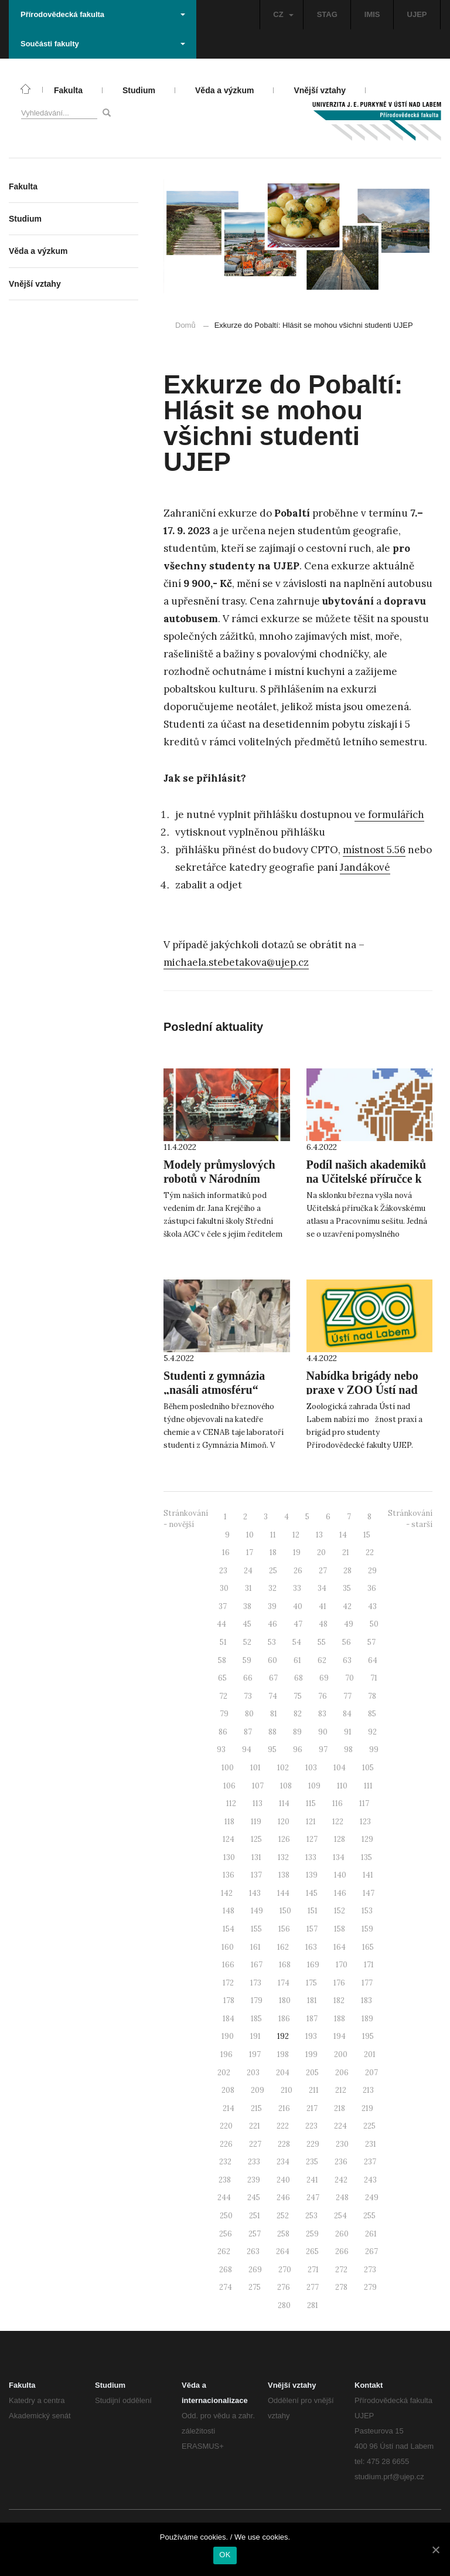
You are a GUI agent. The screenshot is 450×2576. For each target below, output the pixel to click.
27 (323, 1571)
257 (254, 2234)
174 (283, 1983)
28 (347, 1571)
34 (322, 1588)
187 (312, 2019)
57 (371, 1642)
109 (314, 1786)
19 (297, 1552)
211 (314, 2090)
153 (367, 1911)
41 (322, 1606)
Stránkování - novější (185, 1518)
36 (371, 1588)
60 (272, 1660)
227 (255, 2144)
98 (348, 1749)
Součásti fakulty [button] (103, 43)
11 (273, 1535)
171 (369, 1965)
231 (370, 2144)
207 (371, 2073)
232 (225, 2162)
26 (298, 1571)
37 (223, 1606)
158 (339, 1929)
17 (249, 1552)
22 (370, 1552)
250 (226, 2216)
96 (297, 1749)
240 (283, 2180)
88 (272, 1732)
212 (340, 2090)
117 (364, 1803)
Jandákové (365, 867)
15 (366, 1535)
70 (349, 1678)
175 (311, 1983)
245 (253, 2197)
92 (372, 1732)
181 (312, 2000)
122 (337, 1822)
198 (283, 2054)
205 (312, 2073)
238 (225, 2180)
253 (311, 2216)
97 (323, 1749)
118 (229, 1822)
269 (255, 2270)
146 (340, 1893)
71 (373, 1678)
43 (372, 1606)
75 (298, 1696)
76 (322, 1696)
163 (311, 1947)
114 (284, 1803)
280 (284, 2305)
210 (286, 2090)
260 (342, 2234)
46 (272, 1624)
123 (365, 1822)
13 (319, 1535)
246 (283, 2197)
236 (341, 2162)
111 (368, 1786)
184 (228, 2019)
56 (346, 1642)
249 (372, 2197)
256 (225, 2234)
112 (231, 1803)
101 (255, 1768)
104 (339, 1768)
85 (372, 1714)
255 (369, 2216)
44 (221, 1624)
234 (283, 2162)
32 (272, 1588)
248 (342, 2197)
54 (296, 1642)
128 (339, 1839)
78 (372, 1696)
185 (256, 2019)
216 (284, 2108)
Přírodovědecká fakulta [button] (103, 14)
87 (248, 1732)
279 (370, 2287)
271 (313, 2270)
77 (347, 1696)
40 (297, 1606)
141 (368, 1875)
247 (312, 2197)
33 (297, 1588)
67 (273, 1678)
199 (311, 2054)
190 (227, 2036)
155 (256, 1929)
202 (223, 2073)
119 (256, 1822)
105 (368, 1768)
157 (312, 1929)
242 (341, 2180)
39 (272, 1606)
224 (340, 2126)
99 (374, 1749)
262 (223, 2251)
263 (253, 2251)
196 (226, 2054)
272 (341, 2270)
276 (283, 2287)
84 (347, 1714)
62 (322, 1660)
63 (347, 1660)
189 (367, 2019)
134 (339, 1857)
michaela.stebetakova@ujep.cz (236, 962)
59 (247, 1660)
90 (323, 1732)
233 (254, 2162)
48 (323, 1624)
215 (256, 2108)
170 (341, 1965)
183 (366, 2000)
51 (223, 1642)
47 (298, 1624)
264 (282, 2251)
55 (322, 1642)
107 (258, 1786)
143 (255, 1893)
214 (228, 2108)
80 (249, 1714)
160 (227, 1947)
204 (282, 2073)
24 (248, 1571)
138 (283, 1875)
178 (228, 2000)
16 (226, 1552)
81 (273, 1714)
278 (341, 2287)
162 (283, 1947)
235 (312, 2162)
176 (339, 1983)
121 (311, 1822)
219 (367, 2108)
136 (228, 1875)
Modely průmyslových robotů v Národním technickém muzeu (219, 1178)
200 (340, 2054)
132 (283, 1857)
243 (370, 2180)
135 (366, 1857)
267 (371, 2251)
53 (272, 1642)
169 (313, 1965)
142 (227, 1893)
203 (253, 2073)
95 (272, 1749)
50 (374, 1624)
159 (367, 1929)
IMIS (372, 14)
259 (312, 2234)
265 (312, 2251)
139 (312, 1875)
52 (247, 1642)
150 (285, 1911)
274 (225, 2287)
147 (368, 1893)
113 (257, 1803)
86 (223, 1732)
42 (347, 1606)
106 (229, 1786)
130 (229, 1857)
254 (340, 2216)
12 (295, 1535)
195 (368, 2036)
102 (283, 1768)
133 (310, 1857)
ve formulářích (389, 814)
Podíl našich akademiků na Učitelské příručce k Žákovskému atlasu (366, 1178)
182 (339, 2000)
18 (273, 1552)
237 (370, 2162)
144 (283, 1893)
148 (228, 1911)
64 (372, 1660)
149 (257, 1911)
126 (284, 1839)
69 (324, 1678)
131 (256, 1857)
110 (342, 1786)
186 (284, 2019)
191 (255, 2036)
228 (284, 2144)
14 (343, 1535)
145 (312, 1893)
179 (256, 2000)
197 (255, 2054)
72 (223, 1696)
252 (283, 2216)
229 (312, 2144)
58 (222, 1660)
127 (312, 1839)
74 (272, 1696)
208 (227, 2090)
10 (250, 1535)
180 (285, 2000)
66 (248, 1678)
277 (312, 2287)
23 (223, 1571)
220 (226, 2126)
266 (342, 2251)
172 (228, 1983)
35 (347, 1588)
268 (225, 2270)
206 (342, 2073)
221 (254, 2126)
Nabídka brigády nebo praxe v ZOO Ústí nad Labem (362, 1389)
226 (226, 2144)
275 (254, 2287)
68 (298, 1678)
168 (285, 1965)
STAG (327, 14)
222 (283, 2126)
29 (372, 1571)
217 (312, 2108)
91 (348, 1732)
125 (256, 1839)
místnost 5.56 (374, 849)
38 (247, 1606)
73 (248, 1696)
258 (283, 2234)
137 (256, 1875)
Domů (185, 325)
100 (227, 1768)
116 (337, 1803)
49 (348, 1624)
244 (224, 2197)
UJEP (417, 14)
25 (273, 1571)
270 (284, 2270)
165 (368, 1947)
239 (253, 2180)
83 (322, 1714)
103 (311, 1768)
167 (256, 1965)
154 (228, 1929)
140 (340, 1875)
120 (283, 1822)
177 (367, 1983)
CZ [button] (283, 14)
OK (224, 2554)
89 (297, 1732)
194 (339, 2036)
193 (311, 2036)
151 (313, 1911)
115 (311, 1803)
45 (247, 1624)
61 (297, 1660)
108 (286, 1786)
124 (228, 1839)
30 (224, 1588)
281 (312, 2305)
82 (298, 1714)
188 (339, 2019)
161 (255, 1947)
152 (339, 1911)
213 (368, 2090)
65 (222, 1678)
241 (312, 2180)
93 (221, 1749)
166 (228, 1965)
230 (342, 2144)
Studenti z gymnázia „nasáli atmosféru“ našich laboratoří (214, 1389)
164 (339, 1947)
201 (370, 2054)
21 (345, 1552)
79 (224, 1714)
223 (311, 2126)
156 (284, 1929)
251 (254, 2216)
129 (367, 1839)
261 (371, 2234)
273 (370, 2270)
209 (257, 2090)
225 (369, 2126)
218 (339, 2108)
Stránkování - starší (410, 1518)
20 (321, 1552)
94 (246, 1749)
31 (248, 1588)
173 (255, 1983)
